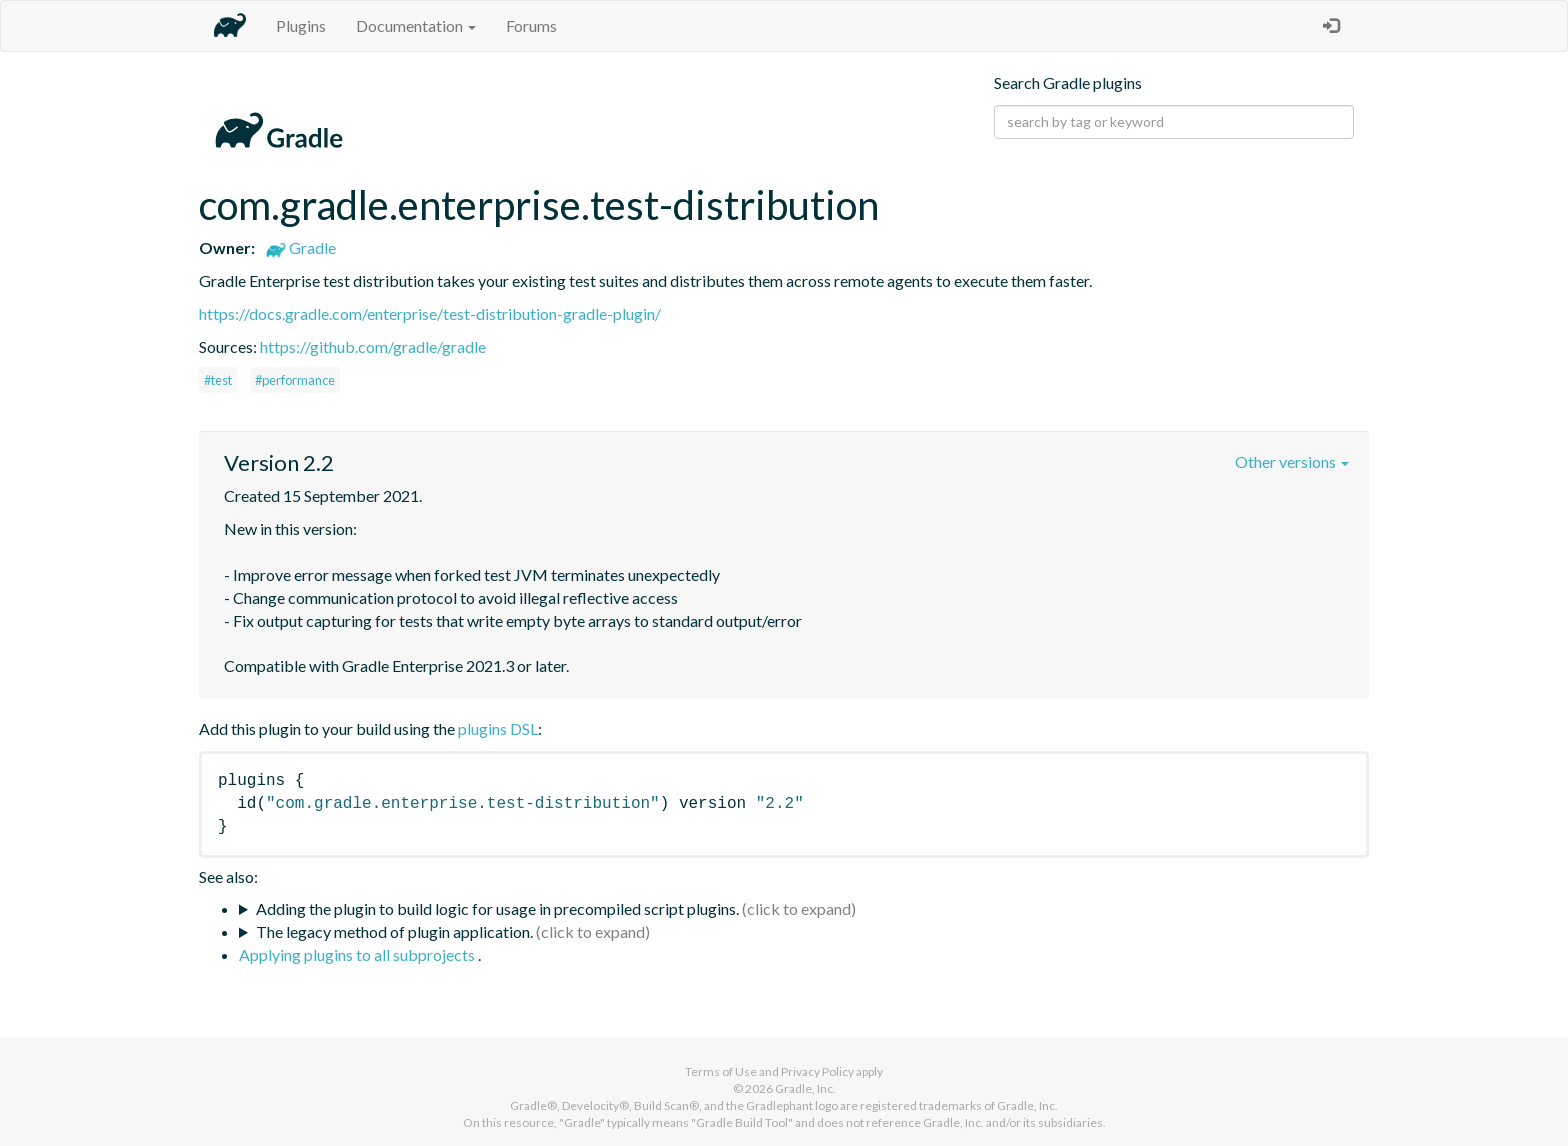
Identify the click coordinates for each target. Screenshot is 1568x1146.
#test (218, 380)
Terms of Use (721, 1071)
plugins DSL (498, 728)
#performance (295, 380)
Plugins (301, 25)
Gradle (301, 247)
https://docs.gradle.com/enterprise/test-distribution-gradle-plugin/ (430, 313)
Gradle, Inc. (805, 1088)
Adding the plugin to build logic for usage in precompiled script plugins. (497, 908)
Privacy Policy (817, 1071)
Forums (531, 25)
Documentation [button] (416, 25)
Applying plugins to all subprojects (358, 954)
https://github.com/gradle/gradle (373, 346)
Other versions (1292, 461)
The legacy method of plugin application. (394, 931)
